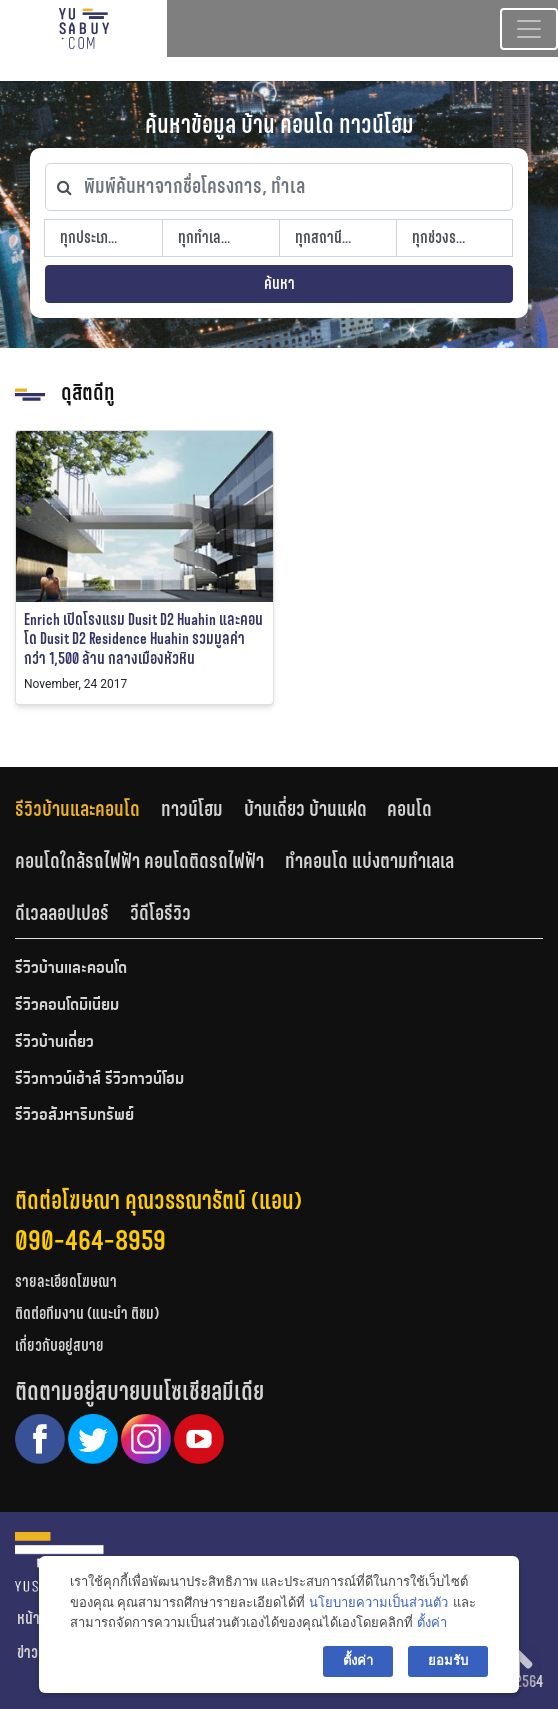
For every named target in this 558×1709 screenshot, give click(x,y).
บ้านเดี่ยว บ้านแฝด (305, 809)
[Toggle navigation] (529, 29)
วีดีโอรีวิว (160, 913)
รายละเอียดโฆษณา (66, 1281)
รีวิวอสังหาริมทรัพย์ (74, 1116)
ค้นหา (279, 283)
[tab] (88, 809)
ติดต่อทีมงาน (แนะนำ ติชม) (87, 1313)
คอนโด (409, 809)
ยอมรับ (448, 1660)
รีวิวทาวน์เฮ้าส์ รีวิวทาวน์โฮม (99, 1080)
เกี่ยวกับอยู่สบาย (59, 1345)
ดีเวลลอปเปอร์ (62, 913)
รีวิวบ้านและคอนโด (77, 809)
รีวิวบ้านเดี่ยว (54, 1043)
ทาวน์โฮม (192, 809)
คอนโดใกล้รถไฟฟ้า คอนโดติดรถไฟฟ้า (139, 861)
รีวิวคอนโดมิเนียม (67, 1006)
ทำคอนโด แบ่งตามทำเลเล (369, 861)
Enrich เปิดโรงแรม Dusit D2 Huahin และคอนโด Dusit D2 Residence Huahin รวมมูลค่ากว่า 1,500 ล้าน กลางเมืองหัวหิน (143, 638)
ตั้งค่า (432, 1622)
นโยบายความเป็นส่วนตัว (378, 1602)
